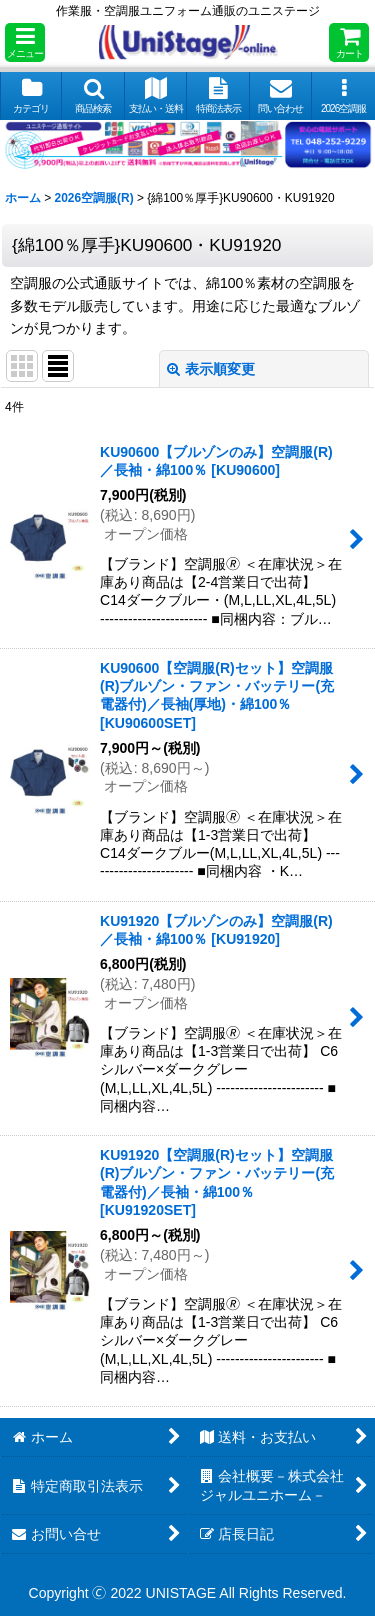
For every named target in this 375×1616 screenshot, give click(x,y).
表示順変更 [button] (211, 369)
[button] (25, 42)
